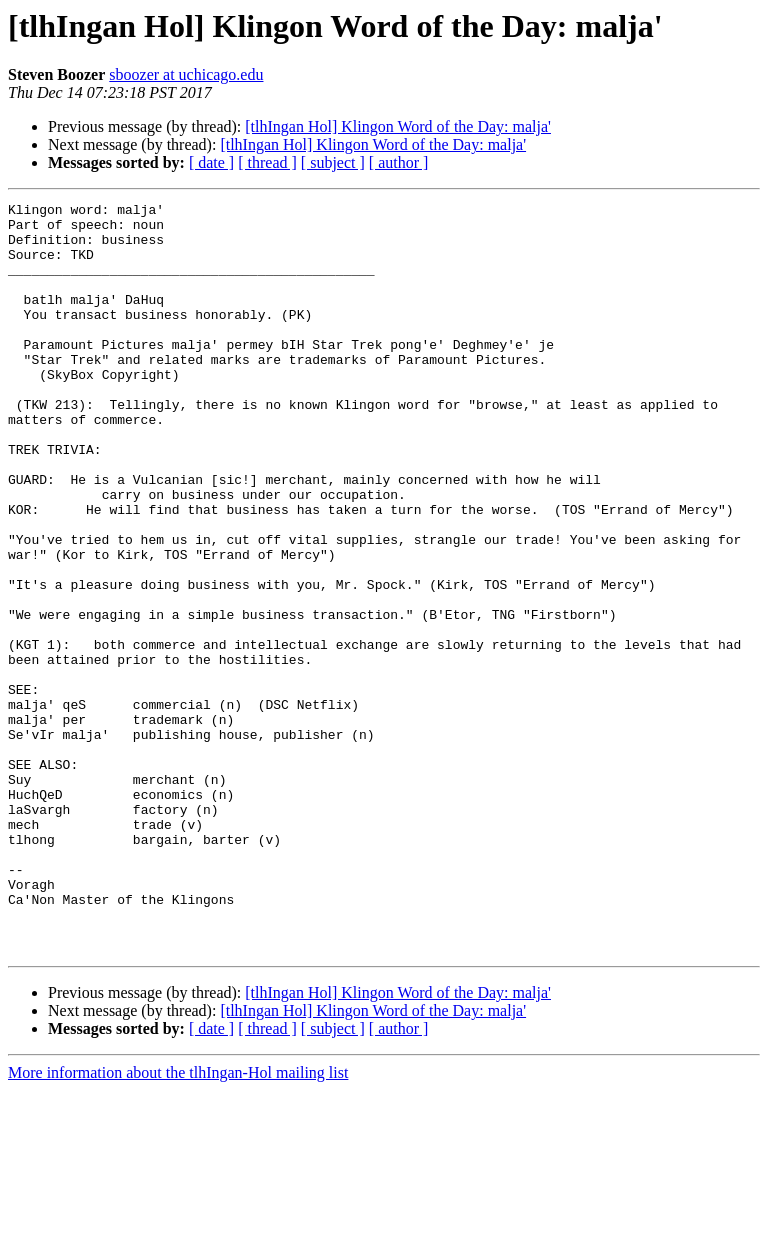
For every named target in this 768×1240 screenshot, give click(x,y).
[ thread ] (267, 162)
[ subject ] (333, 162)
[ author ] (399, 162)
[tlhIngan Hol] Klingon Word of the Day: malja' (398, 126)
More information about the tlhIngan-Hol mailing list (178, 1222)
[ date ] (211, 162)
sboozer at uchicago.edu (186, 74)
